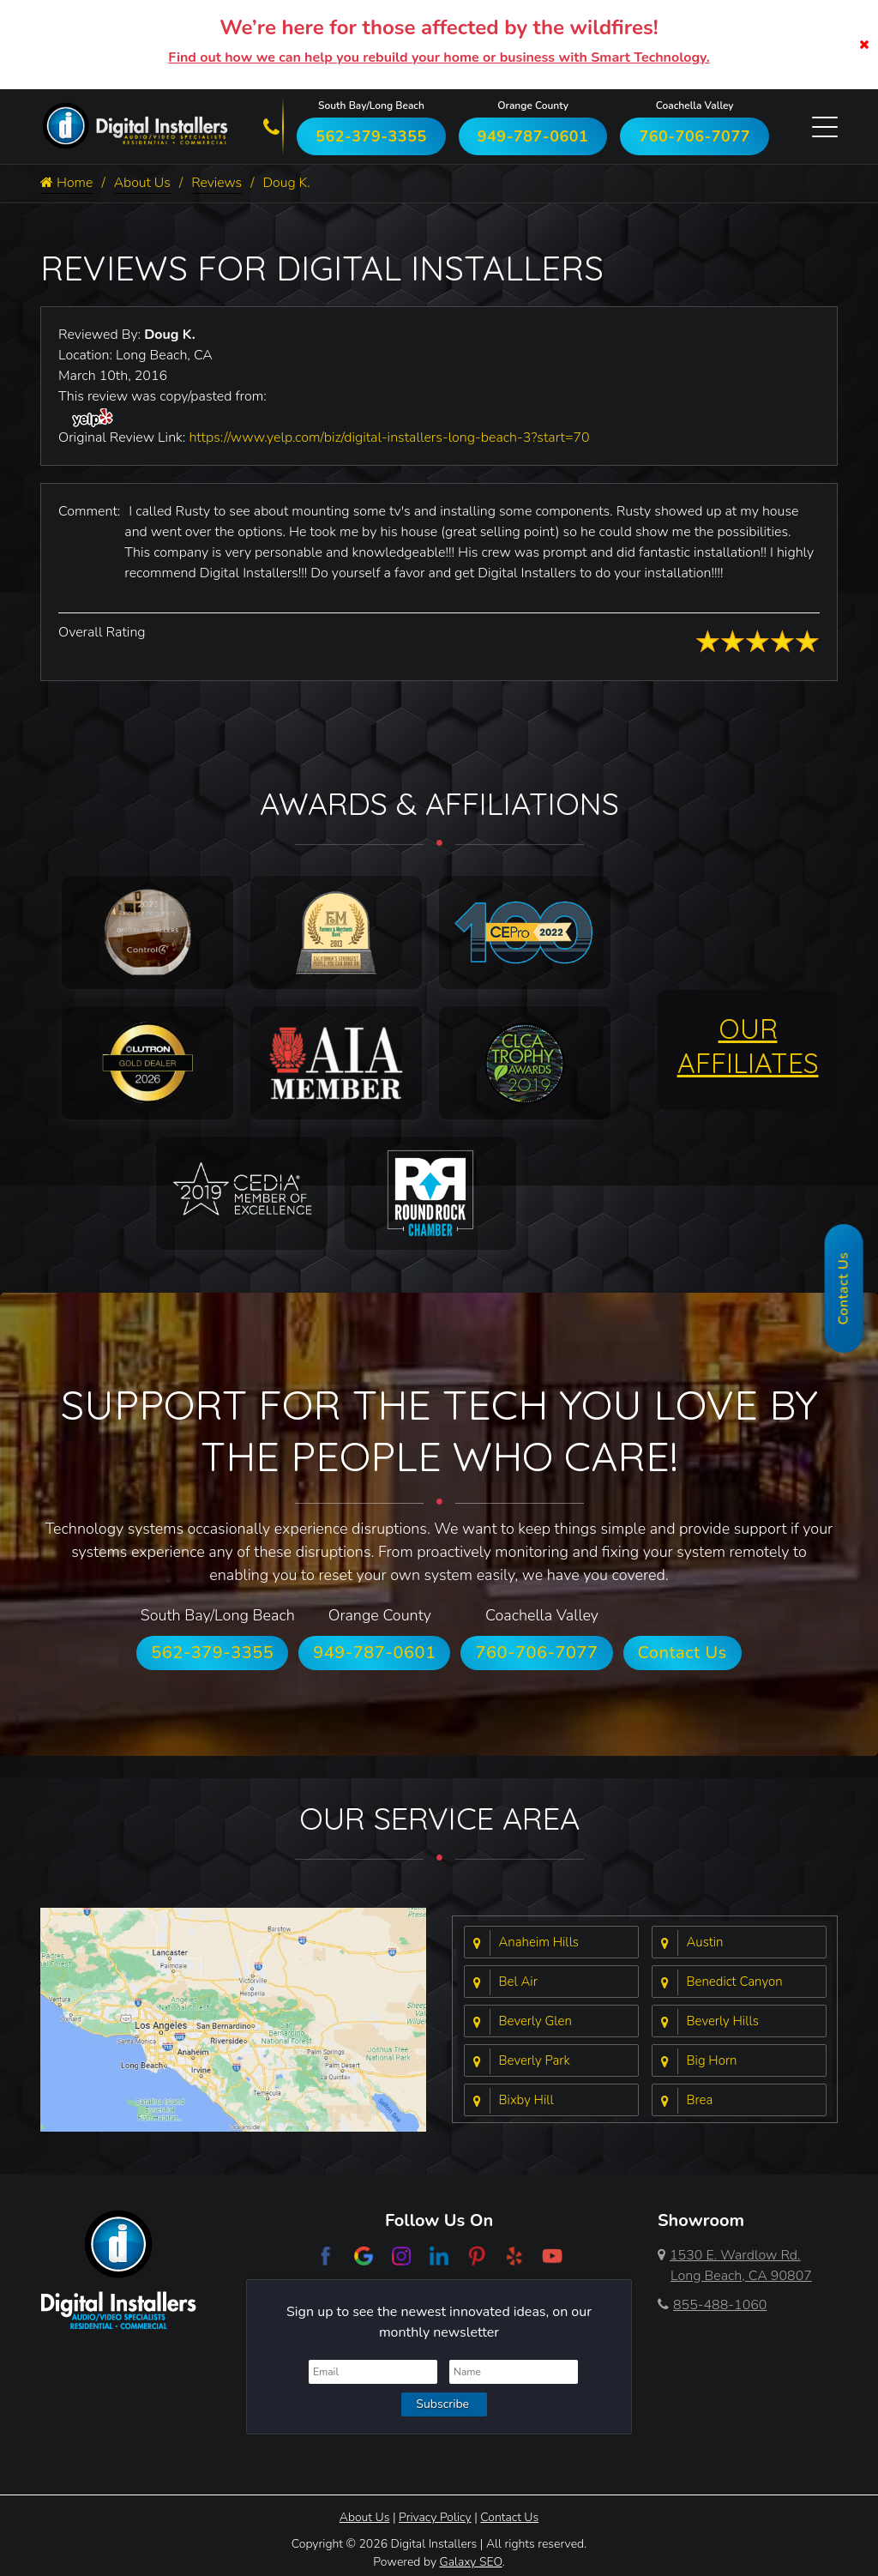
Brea (700, 2100)
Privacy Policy (435, 2517)
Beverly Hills (723, 2021)
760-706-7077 (694, 136)
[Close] (864, 44)
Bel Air (518, 1982)
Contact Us (682, 1652)
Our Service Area (439, 1818)
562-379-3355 (371, 136)
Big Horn (712, 2061)
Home (66, 183)
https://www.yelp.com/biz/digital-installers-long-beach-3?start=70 (389, 437)
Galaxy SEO (471, 2562)
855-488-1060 (712, 2304)
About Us (142, 183)
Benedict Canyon (735, 1982)
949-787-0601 (533, 136)
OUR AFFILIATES (748, 1045)
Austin (705, 1943)
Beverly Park (534, 2061)
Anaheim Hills (539, 1943)
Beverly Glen (535, 2021)
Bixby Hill (526, 2100)
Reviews (218, 183)
